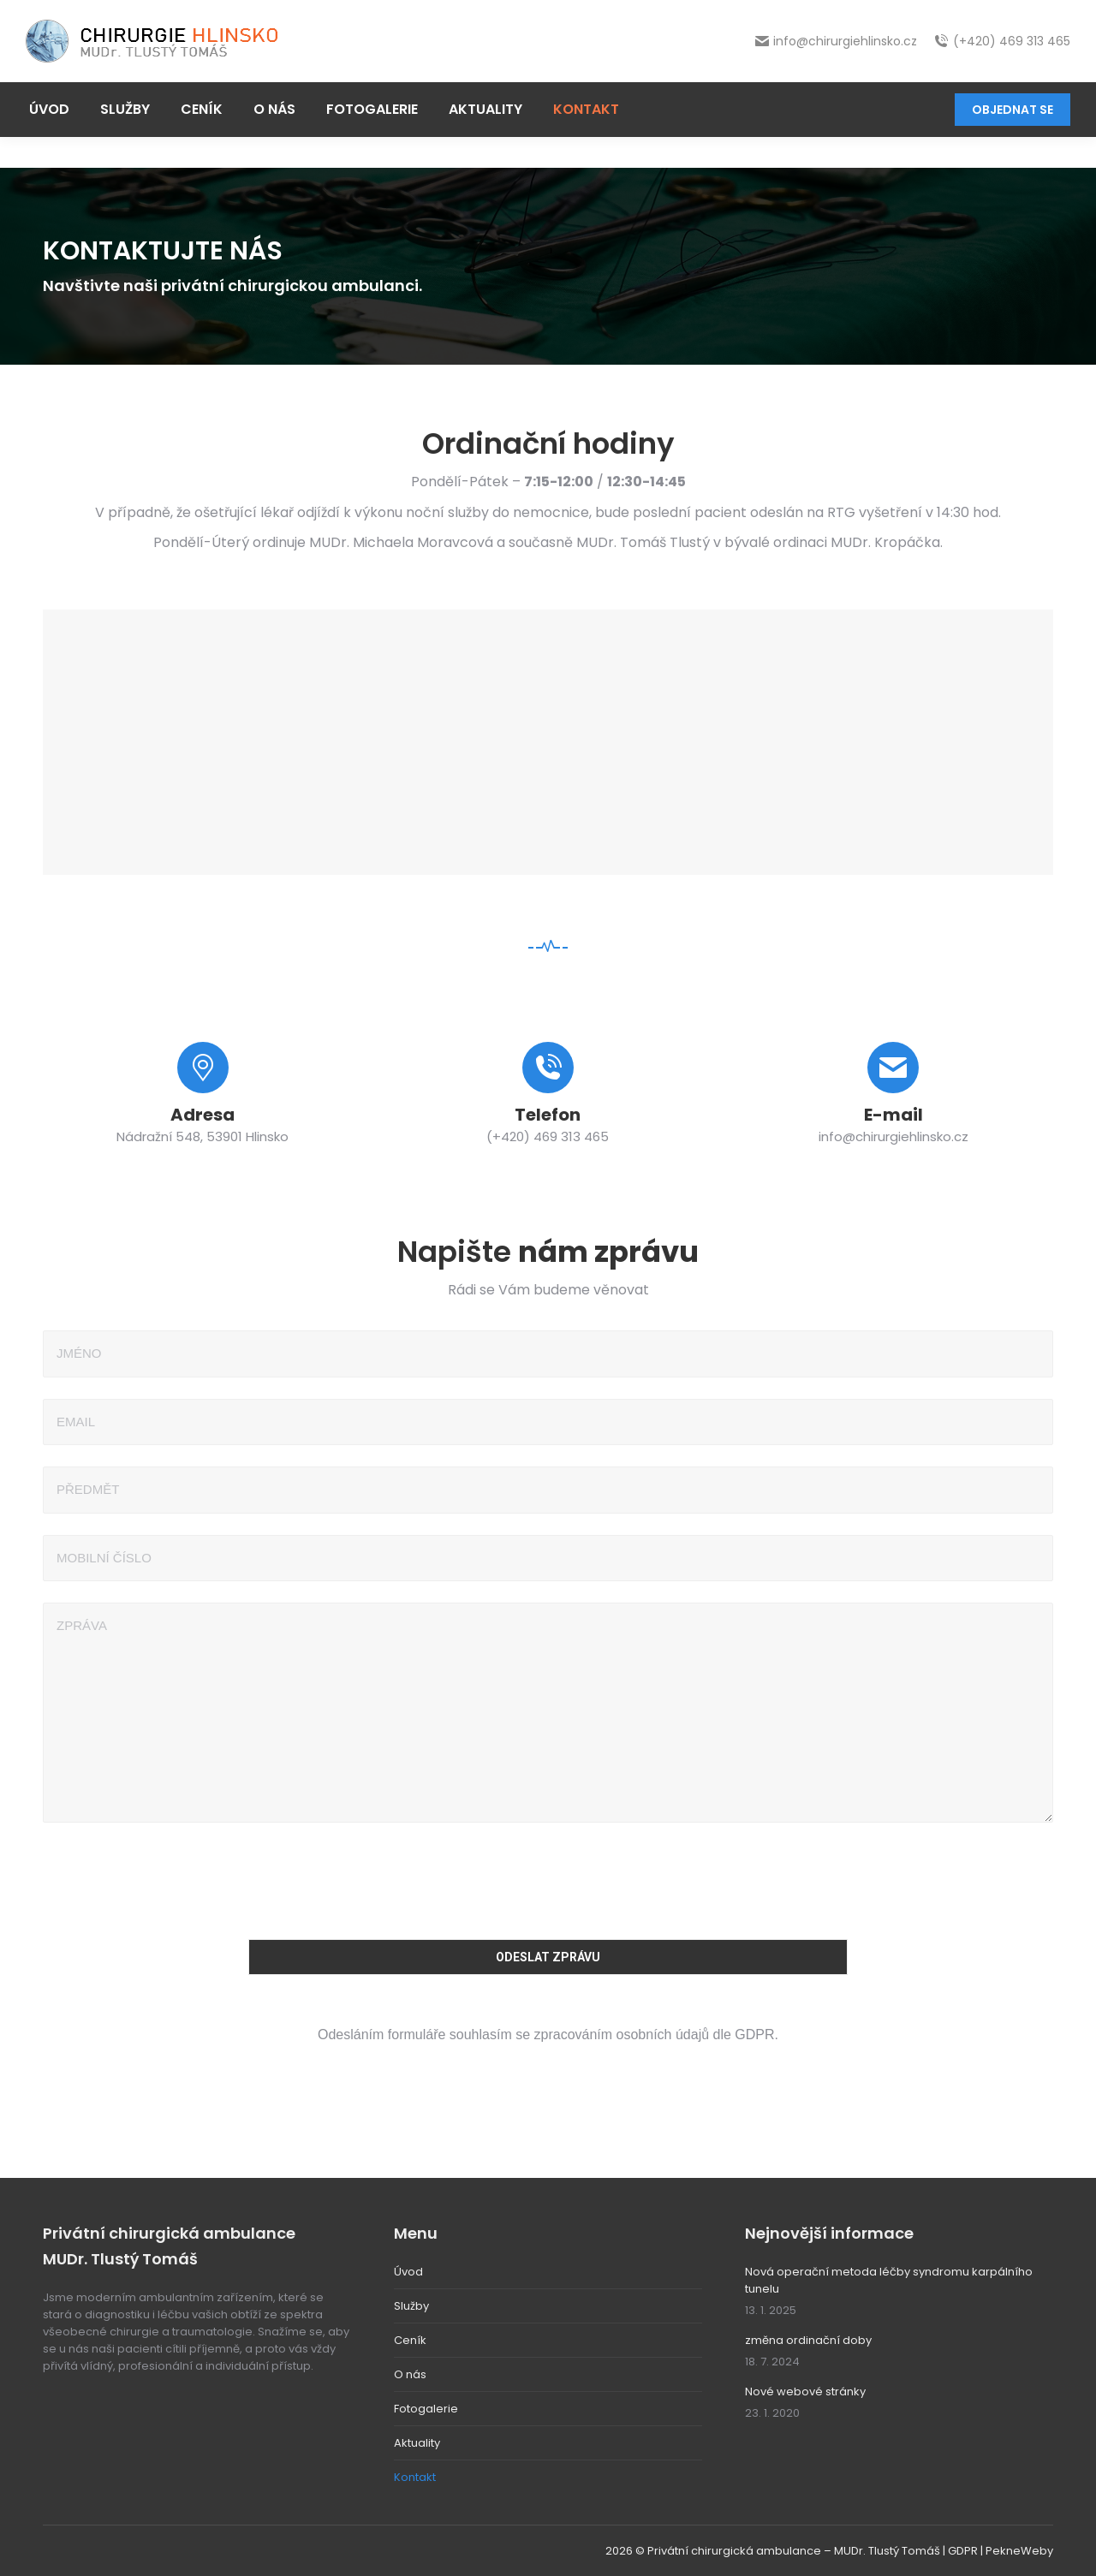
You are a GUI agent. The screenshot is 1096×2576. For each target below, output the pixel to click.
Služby (411, 2306)
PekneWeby (1019, 2551)
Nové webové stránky (805, 2391)
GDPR (963, 2551)
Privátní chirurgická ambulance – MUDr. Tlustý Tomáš (793, 2551)
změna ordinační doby (808, 2340)
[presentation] (548, 1877)
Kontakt (415, 2477)
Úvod (408, 2272)
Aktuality (417, 2443)
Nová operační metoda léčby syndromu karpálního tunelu (889, 2280)
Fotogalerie (426, 2408)
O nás (410, 2374)
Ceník (410, 2340)
